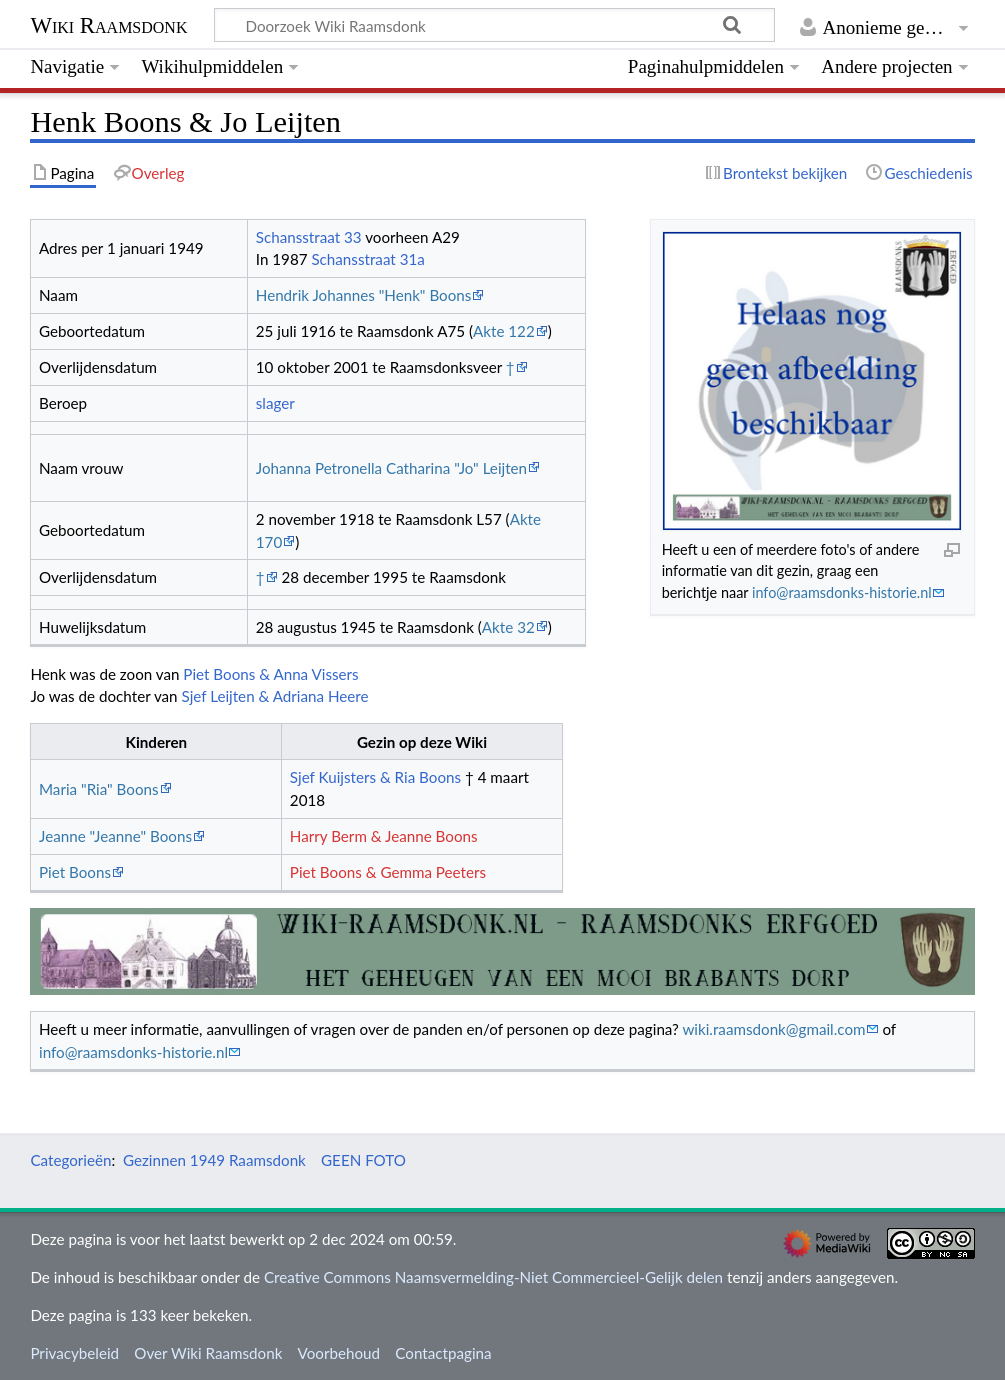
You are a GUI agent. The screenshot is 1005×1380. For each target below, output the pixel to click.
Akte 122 (504, 331)
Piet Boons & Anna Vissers (270, 674)
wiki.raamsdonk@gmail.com (773, 1029)
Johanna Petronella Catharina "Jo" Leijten (391, 468)
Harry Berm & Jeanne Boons (384, 836)
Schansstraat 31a (367, 259)
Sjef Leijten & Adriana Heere (274, 696)
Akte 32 (508, 627)
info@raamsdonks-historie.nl (842, 592)
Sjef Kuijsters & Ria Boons (375, 777)
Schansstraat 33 (309, 237)
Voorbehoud (339, 1353)
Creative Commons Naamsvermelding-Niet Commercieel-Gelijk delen (493, 1277)
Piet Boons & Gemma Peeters (388, 872)
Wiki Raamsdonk (108, 25)
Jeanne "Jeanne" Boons (115, 836)
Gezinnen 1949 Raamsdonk (214, 1160)
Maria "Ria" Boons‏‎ (99, 789)
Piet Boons (75, 872)
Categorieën (70, 1160)
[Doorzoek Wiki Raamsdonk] (494, 25)
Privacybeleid (74, 1353)
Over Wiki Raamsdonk (208, 1353)
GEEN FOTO (363, 1160)
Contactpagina (443, 1353)
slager (275, 403)
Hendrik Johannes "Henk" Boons (364, 295)
